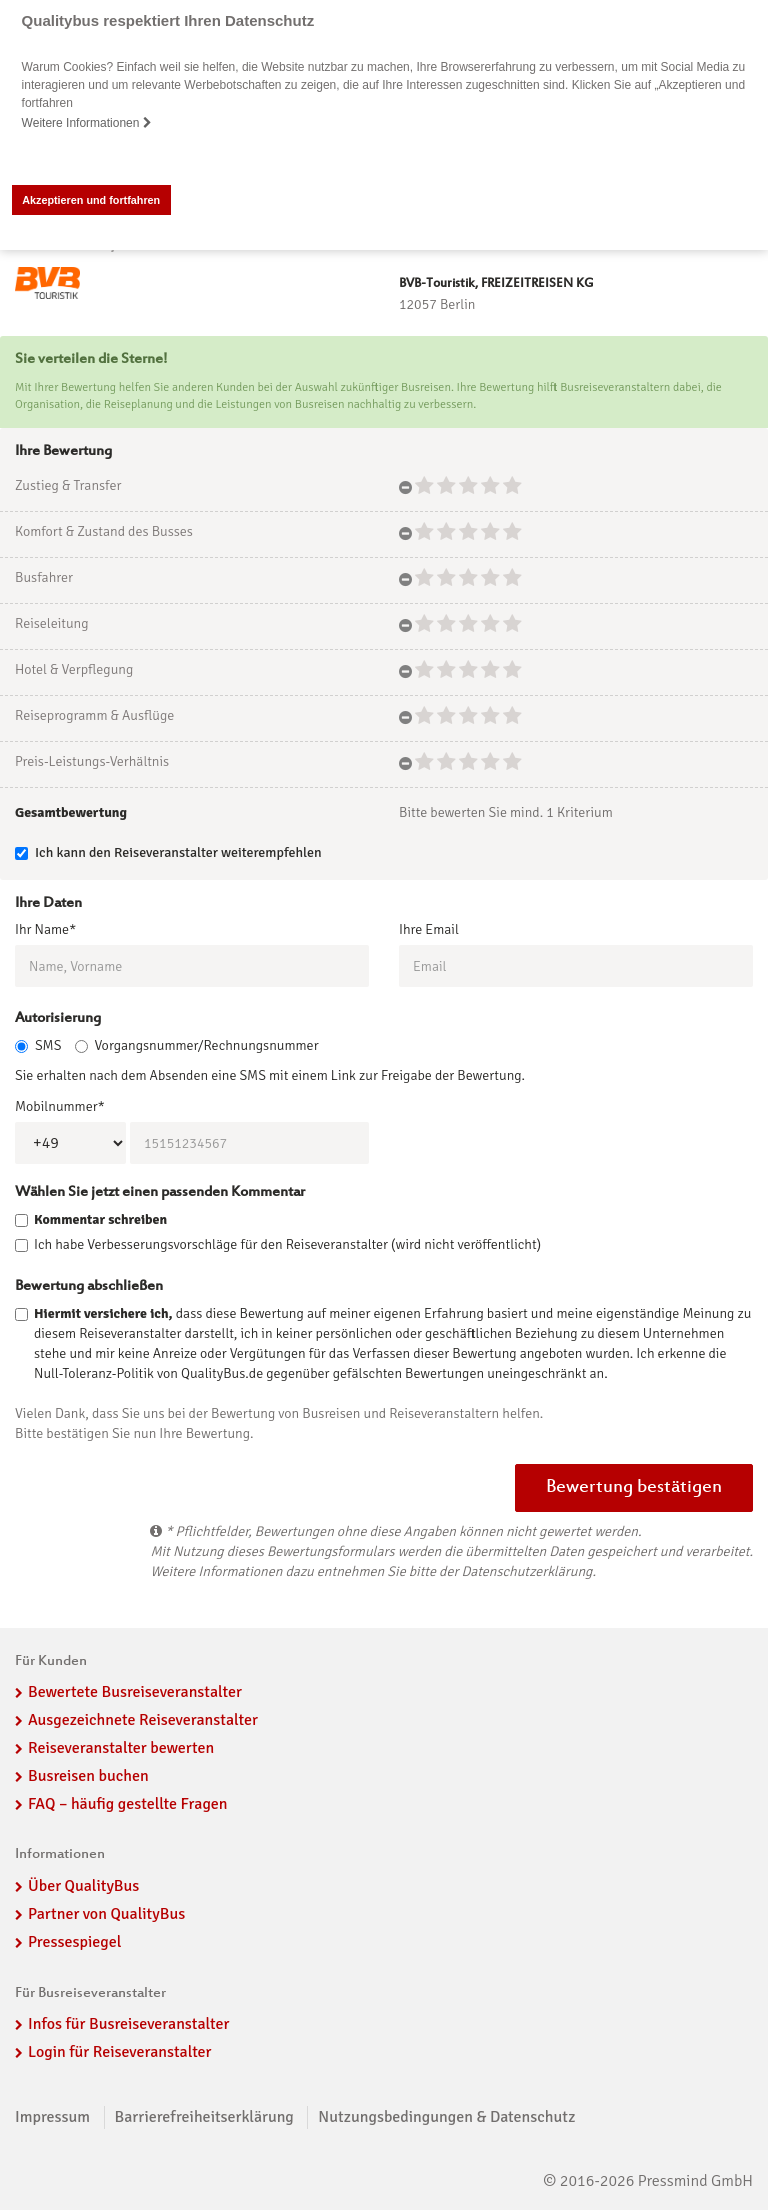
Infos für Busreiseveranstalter (128, 2024)
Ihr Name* (45, 929)
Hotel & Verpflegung (74, 669)
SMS (38, 1045)
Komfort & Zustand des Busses (104, 531)
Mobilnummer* (60, 1106)
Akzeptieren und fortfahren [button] (91, 200)
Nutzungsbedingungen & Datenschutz (446, 2117)
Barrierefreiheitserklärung (204, 2117)
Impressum (52, 2117)
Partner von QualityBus (106, 1914)
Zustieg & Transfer (68, 485)
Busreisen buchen (88, 1776)
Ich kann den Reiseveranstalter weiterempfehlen (168, 852)
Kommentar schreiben (100, 1219)
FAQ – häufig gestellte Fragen (128, 1804)
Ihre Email (429, 929)
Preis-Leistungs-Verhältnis (92, 761)
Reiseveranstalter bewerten (121, 1748)
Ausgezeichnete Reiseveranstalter (143, 1720)
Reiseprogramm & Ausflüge (94, 715)
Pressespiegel (74, 1942)
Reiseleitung (52, 623)
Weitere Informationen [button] (87, 123)
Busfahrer (44, 577)
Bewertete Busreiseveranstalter (135, 1692)
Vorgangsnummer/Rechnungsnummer (197, 1045)
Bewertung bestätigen (634, 1488)
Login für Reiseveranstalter (120, 2052)
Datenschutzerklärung (526, 1571)
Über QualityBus (83, 1886)
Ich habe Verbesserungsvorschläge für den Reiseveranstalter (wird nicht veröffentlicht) (287, 1244)
